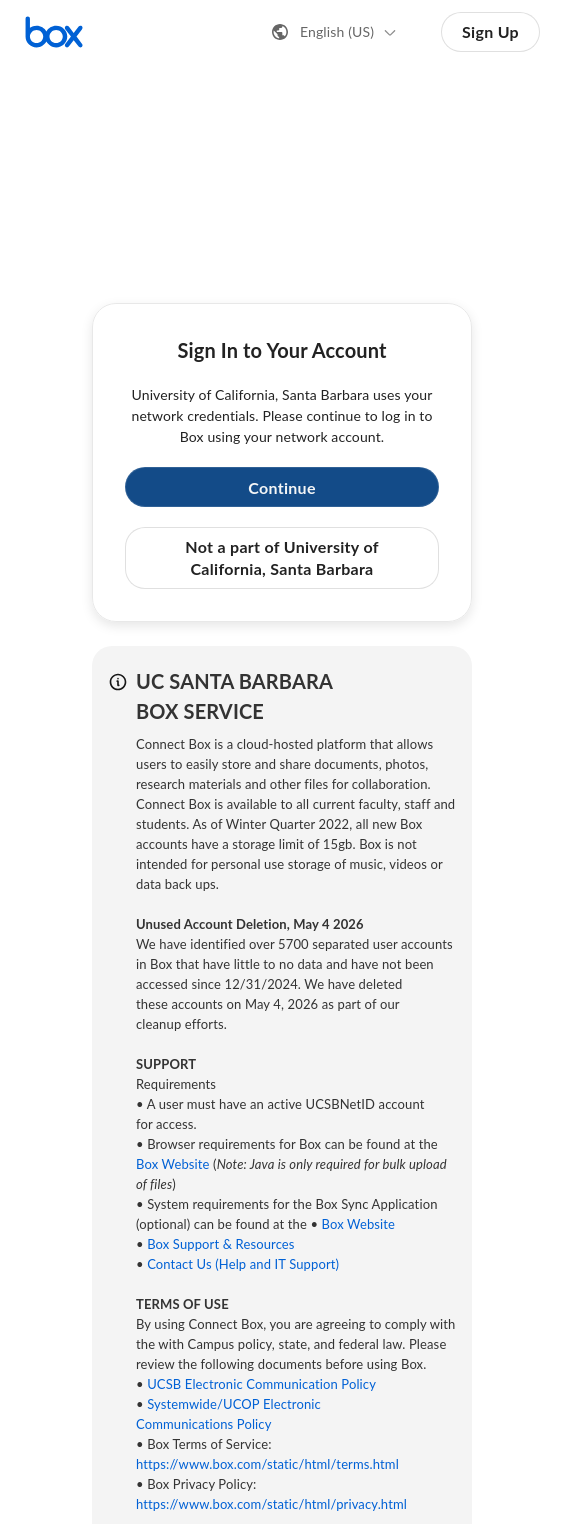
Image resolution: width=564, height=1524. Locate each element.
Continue (282, 487)
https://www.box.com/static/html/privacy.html (271, 1504)
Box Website (173, 1164)
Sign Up (490, 31)
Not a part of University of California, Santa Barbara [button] (281, 557)
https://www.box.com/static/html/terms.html (267, 1464)
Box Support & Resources (220, 1244)
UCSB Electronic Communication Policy (261, 1384)
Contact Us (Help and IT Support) (243, 1264)
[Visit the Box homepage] (54, 32)
